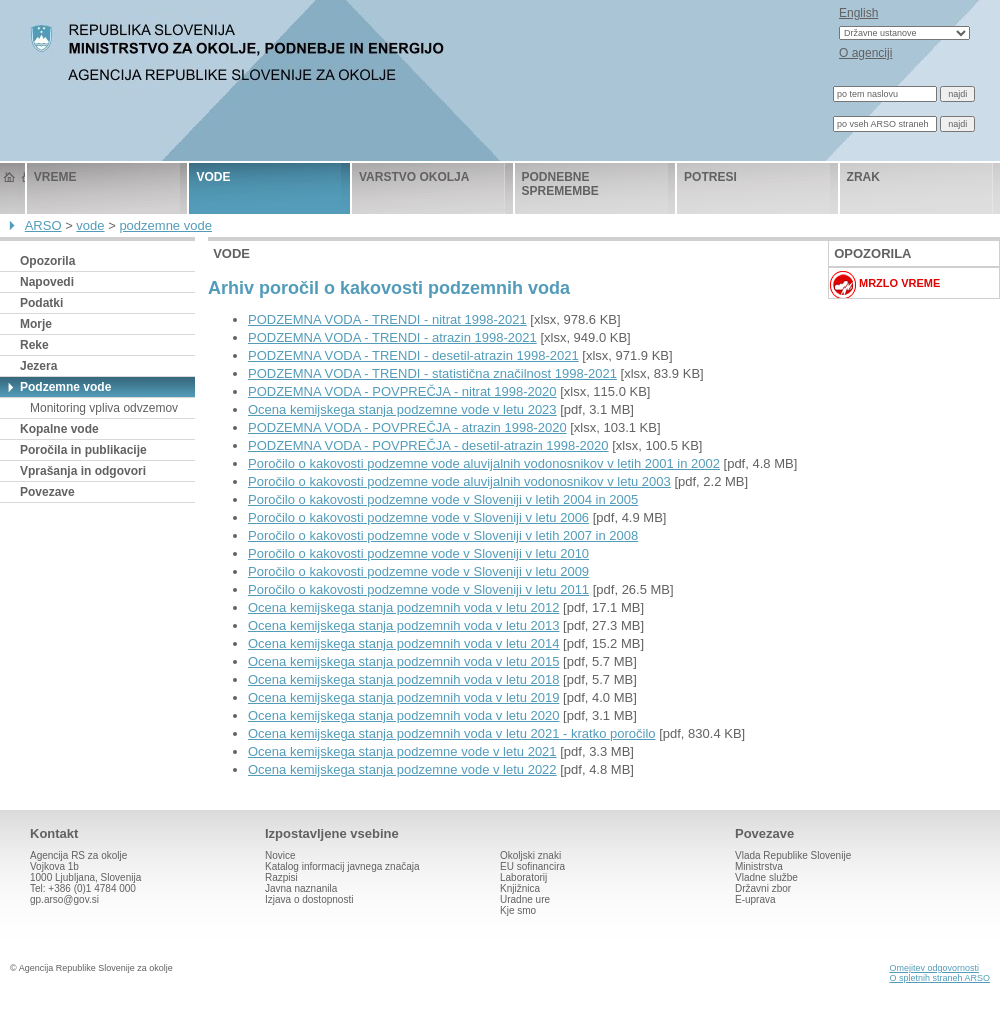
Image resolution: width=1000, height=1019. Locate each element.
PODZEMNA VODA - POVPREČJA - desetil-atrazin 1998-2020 (428, 445)
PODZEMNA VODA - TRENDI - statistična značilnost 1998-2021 (432, 373)
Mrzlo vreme (899, 283)
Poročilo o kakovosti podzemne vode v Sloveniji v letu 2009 (418, 571)
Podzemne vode (65, 387)
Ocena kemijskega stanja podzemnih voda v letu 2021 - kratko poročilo (452, 733)
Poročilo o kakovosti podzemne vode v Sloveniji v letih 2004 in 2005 (443, 499)
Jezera (38, 366)
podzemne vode (165, 225)
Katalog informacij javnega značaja (342, 866)
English (858, 13)
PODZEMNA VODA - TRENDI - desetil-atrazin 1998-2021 (413, 355)
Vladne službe (766, 877)
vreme (55, 177)
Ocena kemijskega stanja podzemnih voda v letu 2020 (403, 715)
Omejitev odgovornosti (934, 968)
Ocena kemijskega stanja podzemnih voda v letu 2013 (403, 625)
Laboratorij (523, 877)
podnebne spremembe (560, 184)
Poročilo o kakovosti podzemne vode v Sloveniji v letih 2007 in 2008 (443, 535)
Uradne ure (525, 899)
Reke (34, 345)
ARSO (43, 225)
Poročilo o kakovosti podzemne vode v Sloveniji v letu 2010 (418, 553)
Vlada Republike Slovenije (793, 855)
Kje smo (518, 910)
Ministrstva (759, 866)
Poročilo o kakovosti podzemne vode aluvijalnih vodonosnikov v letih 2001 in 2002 (484, 463)
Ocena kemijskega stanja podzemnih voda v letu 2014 (403, 643)
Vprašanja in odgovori (83, 471)
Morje (36, 324)
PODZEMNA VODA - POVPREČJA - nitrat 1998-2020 (402, 391)
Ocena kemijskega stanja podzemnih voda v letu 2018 (403, 679)
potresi (710, 177)
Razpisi (281, 877)
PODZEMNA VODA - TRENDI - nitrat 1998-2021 (387, 319)
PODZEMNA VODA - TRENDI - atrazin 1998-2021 (392, 337)
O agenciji (865, 53)
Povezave (47, 492)
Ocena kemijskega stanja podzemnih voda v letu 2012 (403, 607)
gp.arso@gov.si (64, 899)
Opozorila (47, 261)
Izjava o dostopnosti (309, 899)
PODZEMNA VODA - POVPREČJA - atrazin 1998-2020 (407, 427)
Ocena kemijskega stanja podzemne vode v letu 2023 (402, 409)
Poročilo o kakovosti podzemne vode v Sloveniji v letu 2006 (418, 517)
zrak (863, 177)
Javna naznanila (301, 888)
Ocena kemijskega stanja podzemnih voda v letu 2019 (403, 697)
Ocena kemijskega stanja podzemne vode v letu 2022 (402, 769)
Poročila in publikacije (83, 450)
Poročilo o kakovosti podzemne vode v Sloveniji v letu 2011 (418, 589)
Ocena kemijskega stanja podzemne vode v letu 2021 (402, 751)
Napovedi (47, 282)
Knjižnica (520, 888)
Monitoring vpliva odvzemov (104, 408)
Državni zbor (763, 888)
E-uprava (755, 899)
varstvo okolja (414, 177)
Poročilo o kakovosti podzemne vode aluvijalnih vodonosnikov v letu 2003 (459, 481)
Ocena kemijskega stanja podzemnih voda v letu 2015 (403, 661)
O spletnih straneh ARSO (939, 978)
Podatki (41, 303)
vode (213, 177)
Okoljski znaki (530, 855)
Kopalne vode (59, 429)
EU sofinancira (532, 866)
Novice (280, 855)
